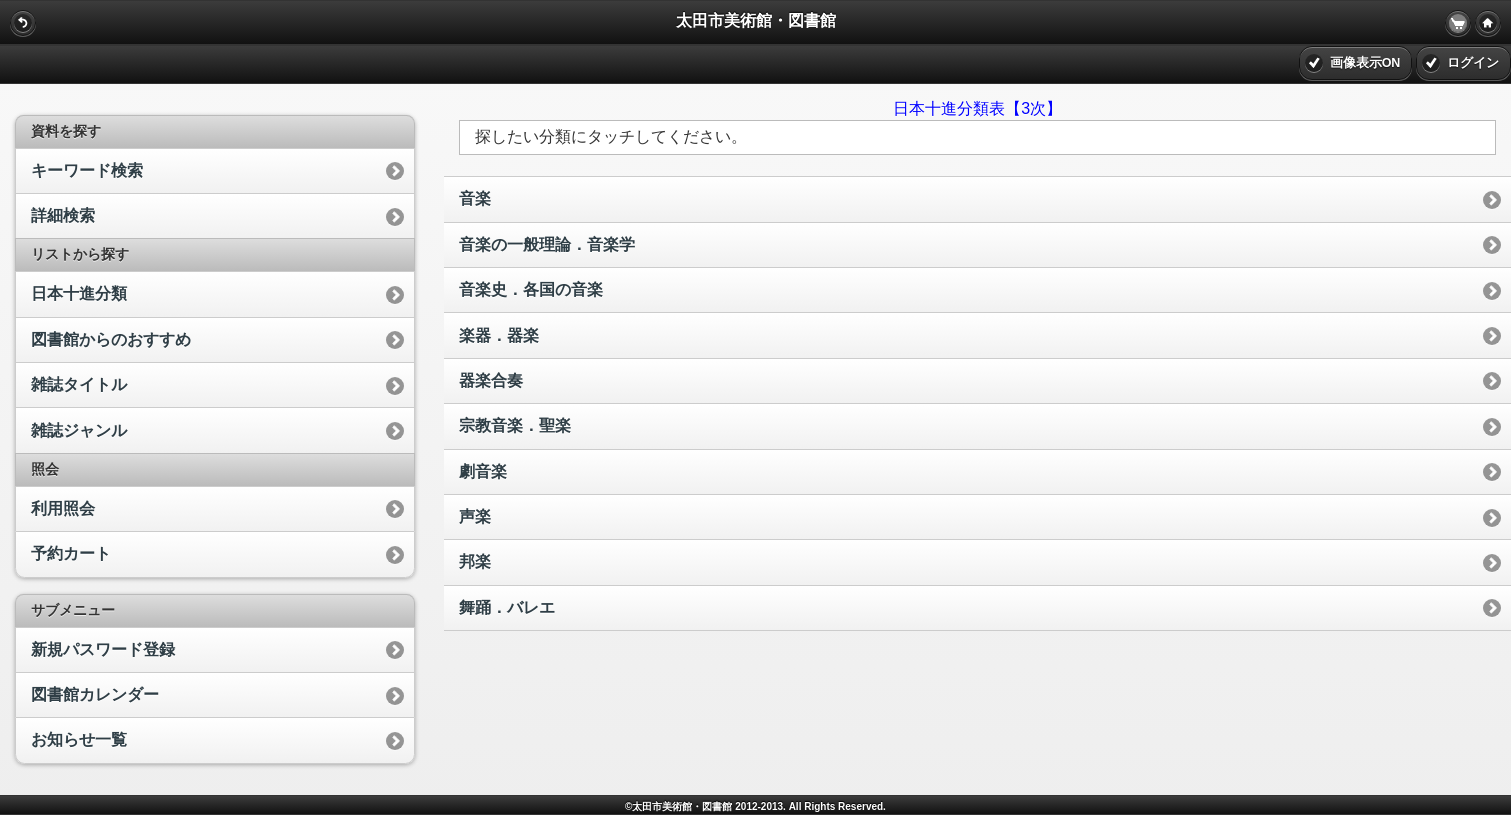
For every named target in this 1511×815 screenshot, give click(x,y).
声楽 (475, 516)
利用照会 (63, 508)
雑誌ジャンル (79, 430)
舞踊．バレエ (507, 607)
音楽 (475, 198)
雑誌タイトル (79, 384)
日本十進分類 (79, 293)
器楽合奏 (491, 380)
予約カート (71, 553)
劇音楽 (483, 471)
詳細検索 (63, 215)
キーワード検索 (87, 170)
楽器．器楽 (499, 335)
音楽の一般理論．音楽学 (547, 244)
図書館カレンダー (95, 694)
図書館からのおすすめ (111, 339)
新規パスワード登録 (103, 649)
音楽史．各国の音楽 (531, 289)
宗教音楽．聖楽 (515, 425)
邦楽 (475, 561)
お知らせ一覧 (79, 739)
